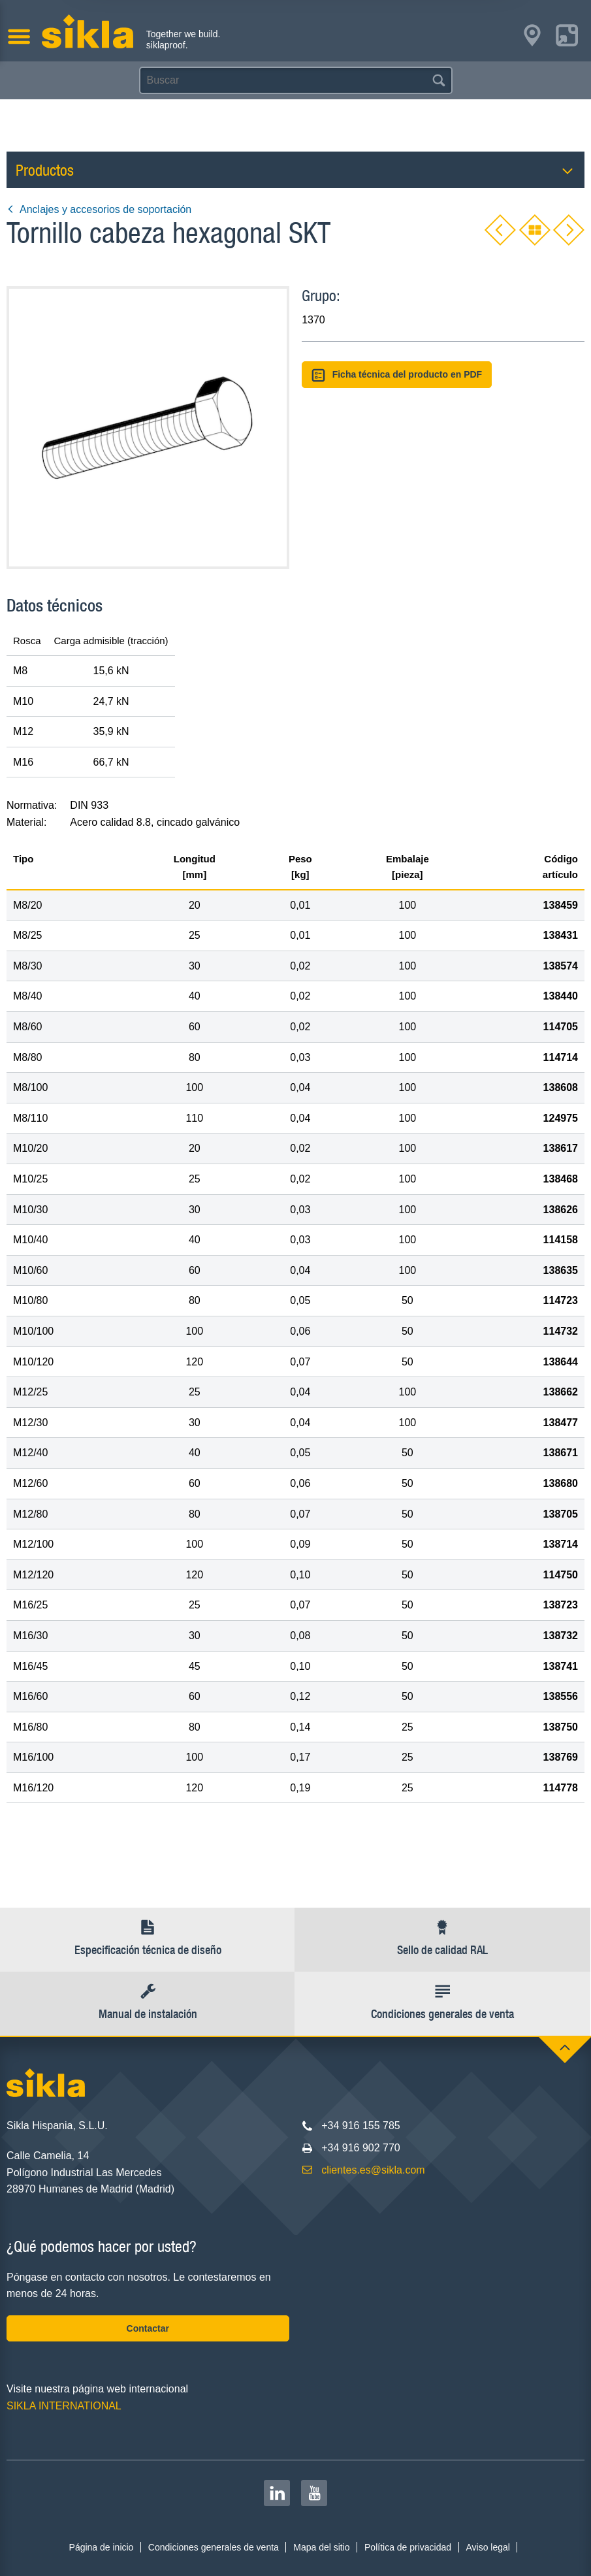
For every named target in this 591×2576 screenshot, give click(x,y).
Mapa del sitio (321, 2547)
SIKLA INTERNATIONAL (64, 2405)
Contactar (148, 2328)
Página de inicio (101, 2547)
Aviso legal (487, 2547)
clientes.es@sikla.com (373, 2170)
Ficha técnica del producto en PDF (396, 375)
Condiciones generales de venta (213, 2547)
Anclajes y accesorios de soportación (99, 209)
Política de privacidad (407, 2547)
